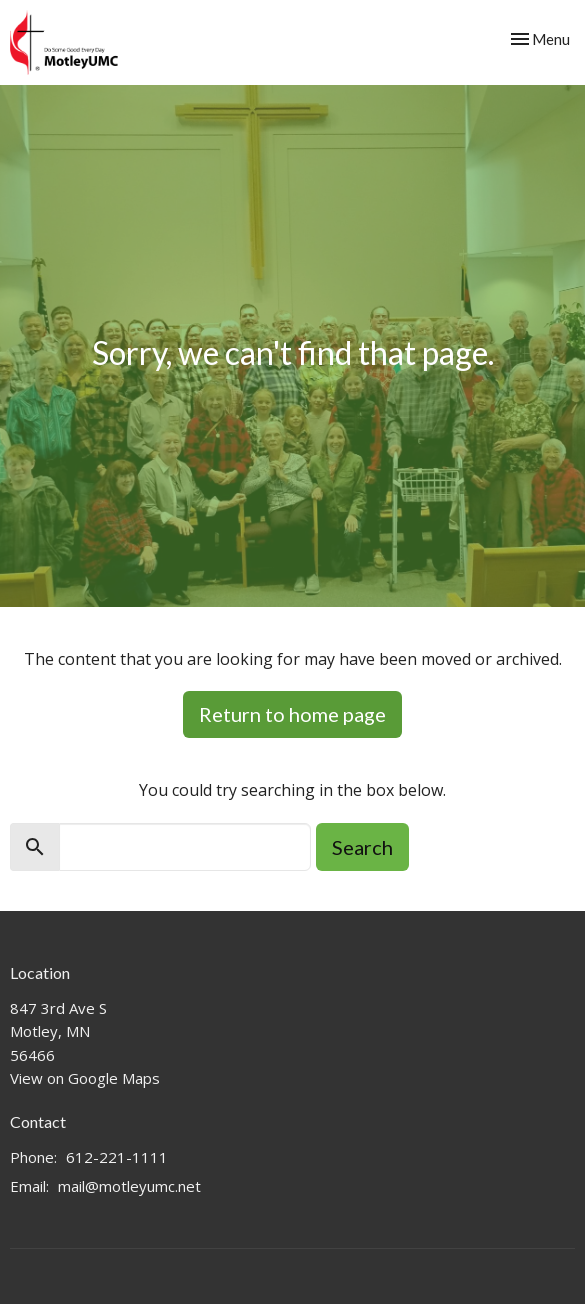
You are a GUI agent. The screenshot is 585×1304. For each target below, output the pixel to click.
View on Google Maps (85, 1078)
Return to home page (292, 714)
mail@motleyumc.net (129, 1186)
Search (362, 847)
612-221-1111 (117, 1157)
